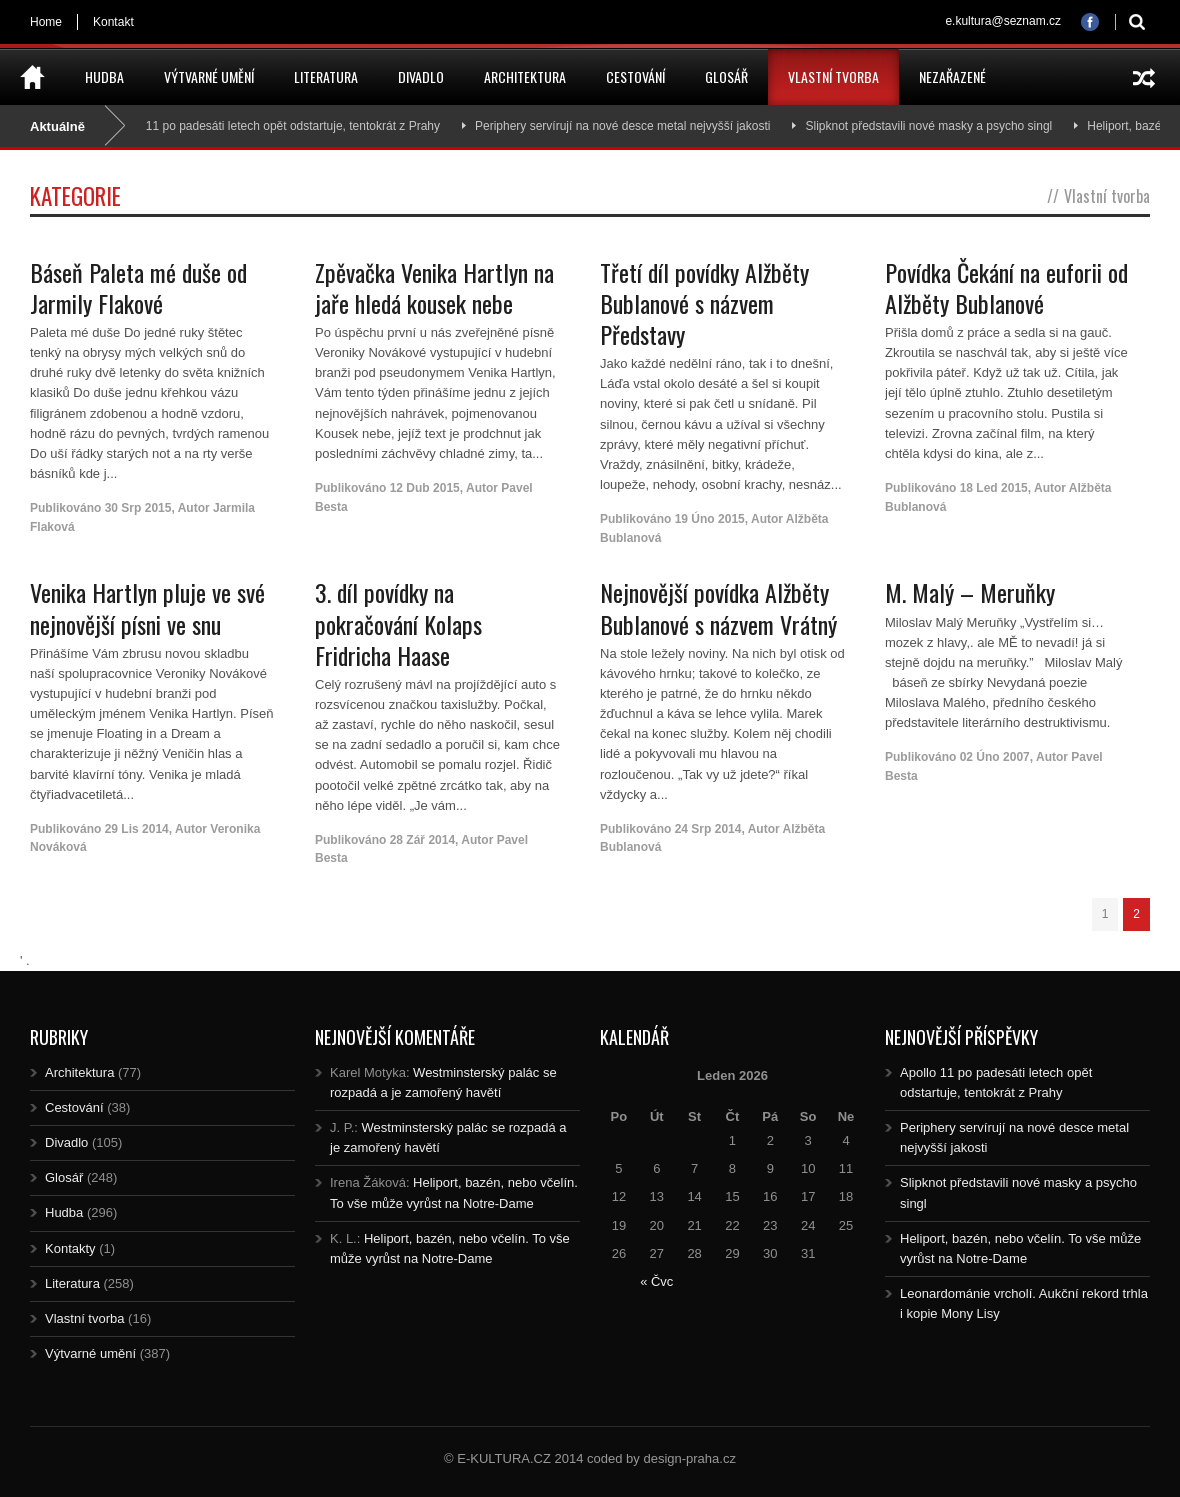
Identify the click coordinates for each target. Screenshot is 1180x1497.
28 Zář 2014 (422, 840)
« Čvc (656, 1281)
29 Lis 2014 (137, 829)
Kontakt (113, 22)
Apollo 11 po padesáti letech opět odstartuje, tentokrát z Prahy (282, 126)
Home (46, 22)
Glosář (726, 76)
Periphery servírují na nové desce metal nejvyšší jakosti (630, 126)
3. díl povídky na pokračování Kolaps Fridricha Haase (398, 623)
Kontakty (70, 1248)
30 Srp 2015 (138, 508)
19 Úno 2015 (710, 519)
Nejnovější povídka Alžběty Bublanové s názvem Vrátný (718, 607)
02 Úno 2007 (995, 757)
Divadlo (421, 76)
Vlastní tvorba (833, 76)
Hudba (104, 76)
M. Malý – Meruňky (970, 592)
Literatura (326, 76)
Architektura (525, 76)
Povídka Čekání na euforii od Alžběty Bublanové (1006, 287)
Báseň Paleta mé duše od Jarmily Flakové (138, 287)
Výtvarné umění (209, 76)
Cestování (635, 76)
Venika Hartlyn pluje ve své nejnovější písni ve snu (147, 607)
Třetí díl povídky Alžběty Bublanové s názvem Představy (704, 303)
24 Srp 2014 (708, 829)
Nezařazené (952, 76)
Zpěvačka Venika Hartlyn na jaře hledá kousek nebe (434, 287)
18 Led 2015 (994, 488)
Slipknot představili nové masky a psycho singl (936, 126)
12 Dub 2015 (425, 488)
